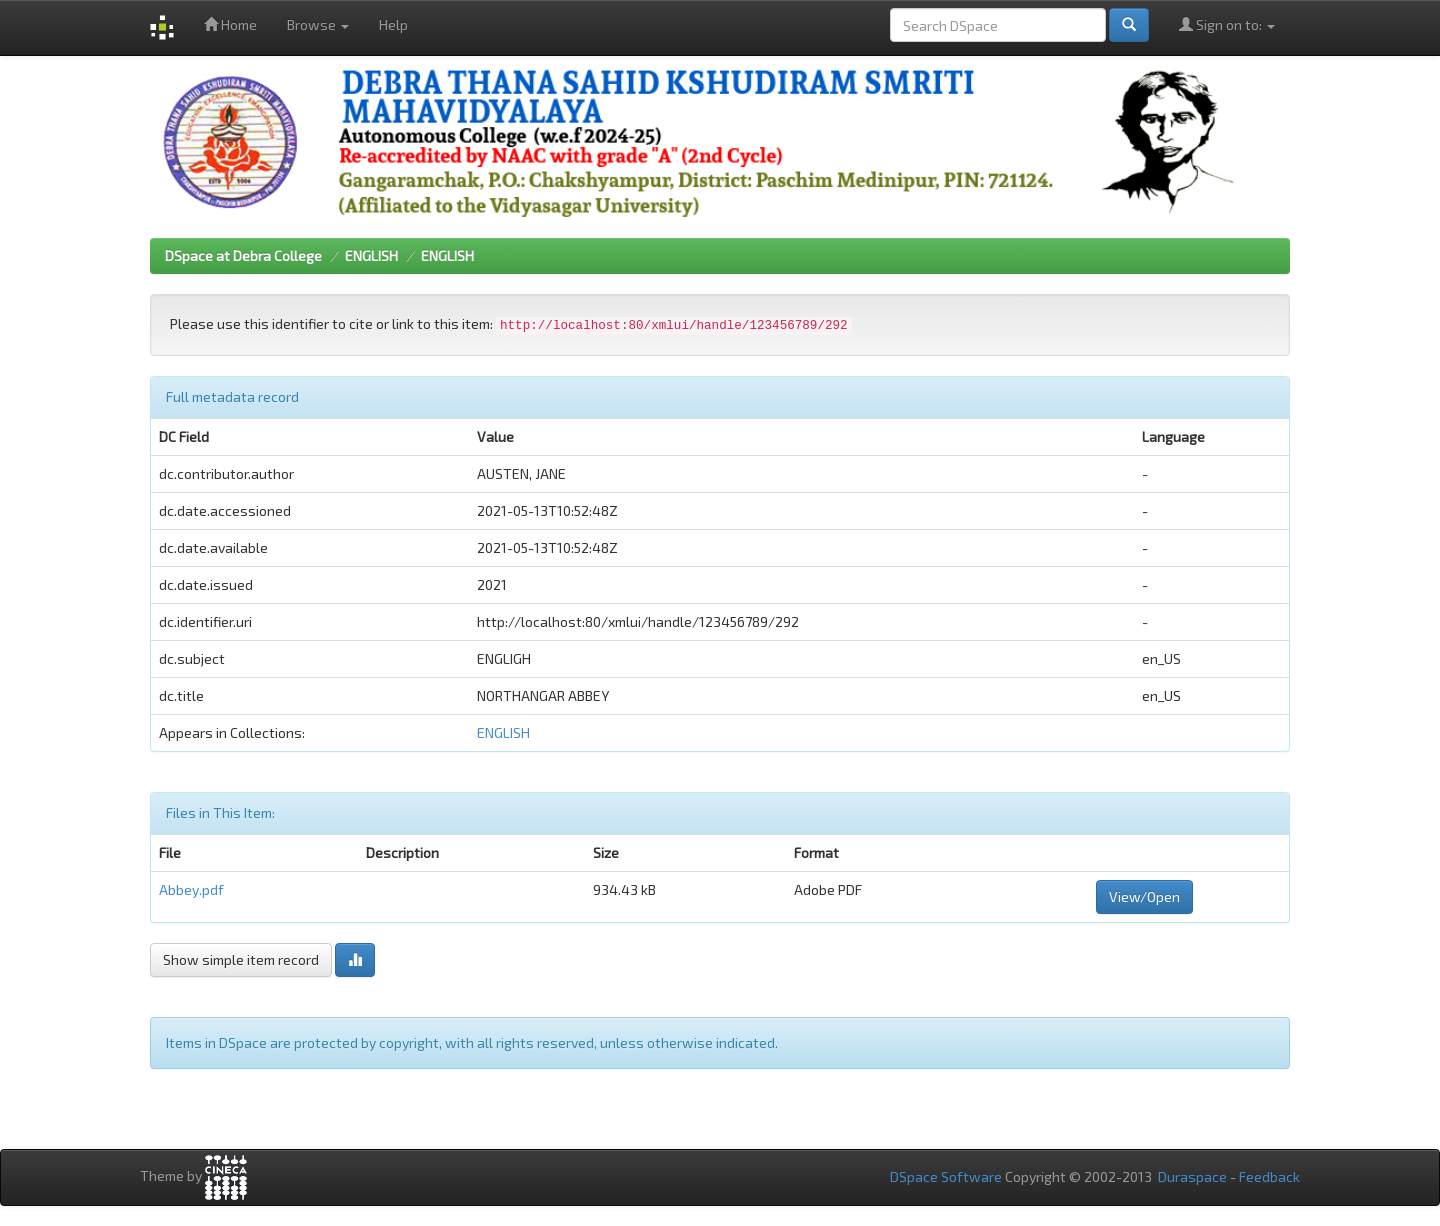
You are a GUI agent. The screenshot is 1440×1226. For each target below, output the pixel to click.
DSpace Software (946, 1176)
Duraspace (1192, 1176)
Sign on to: (1227, 24)
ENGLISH (371, 255)
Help (393, 24)
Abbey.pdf (191, 889)
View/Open (1144, 896)
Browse (318, 24)
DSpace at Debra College (243, 255)
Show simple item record (241, 959)
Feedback (1269, 1176)
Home (230, 24)
